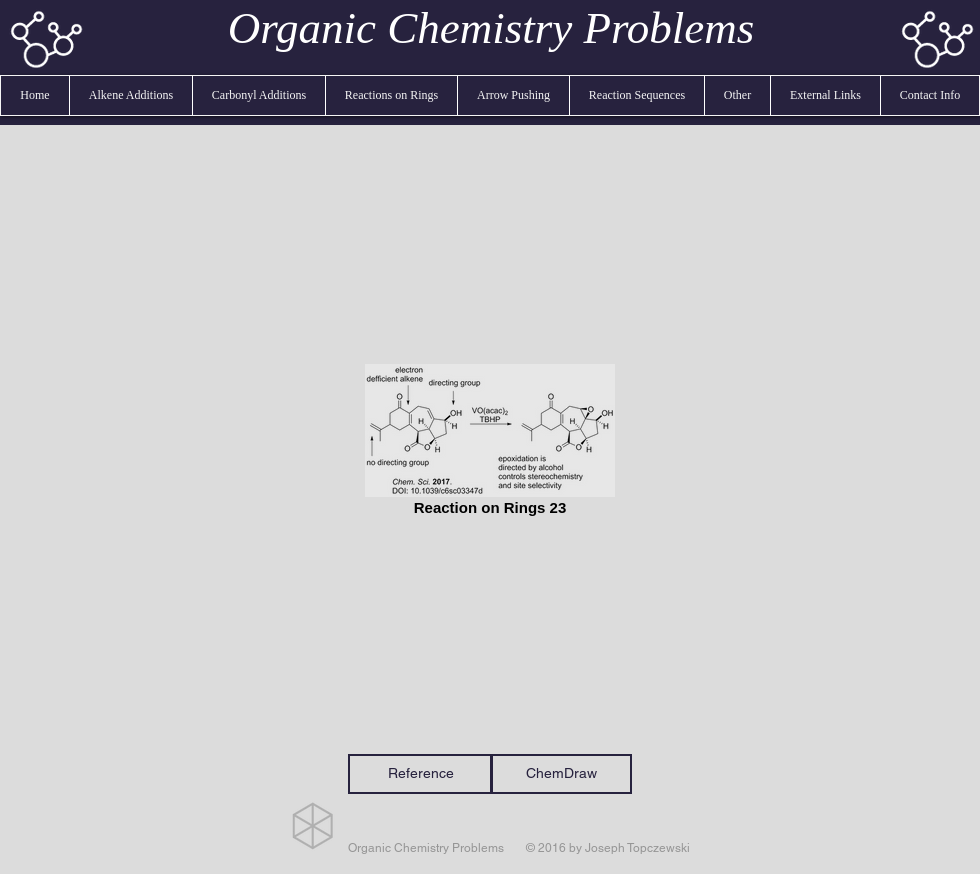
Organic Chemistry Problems (491, 28)
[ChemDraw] (561, 774)
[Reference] (420, 774)
